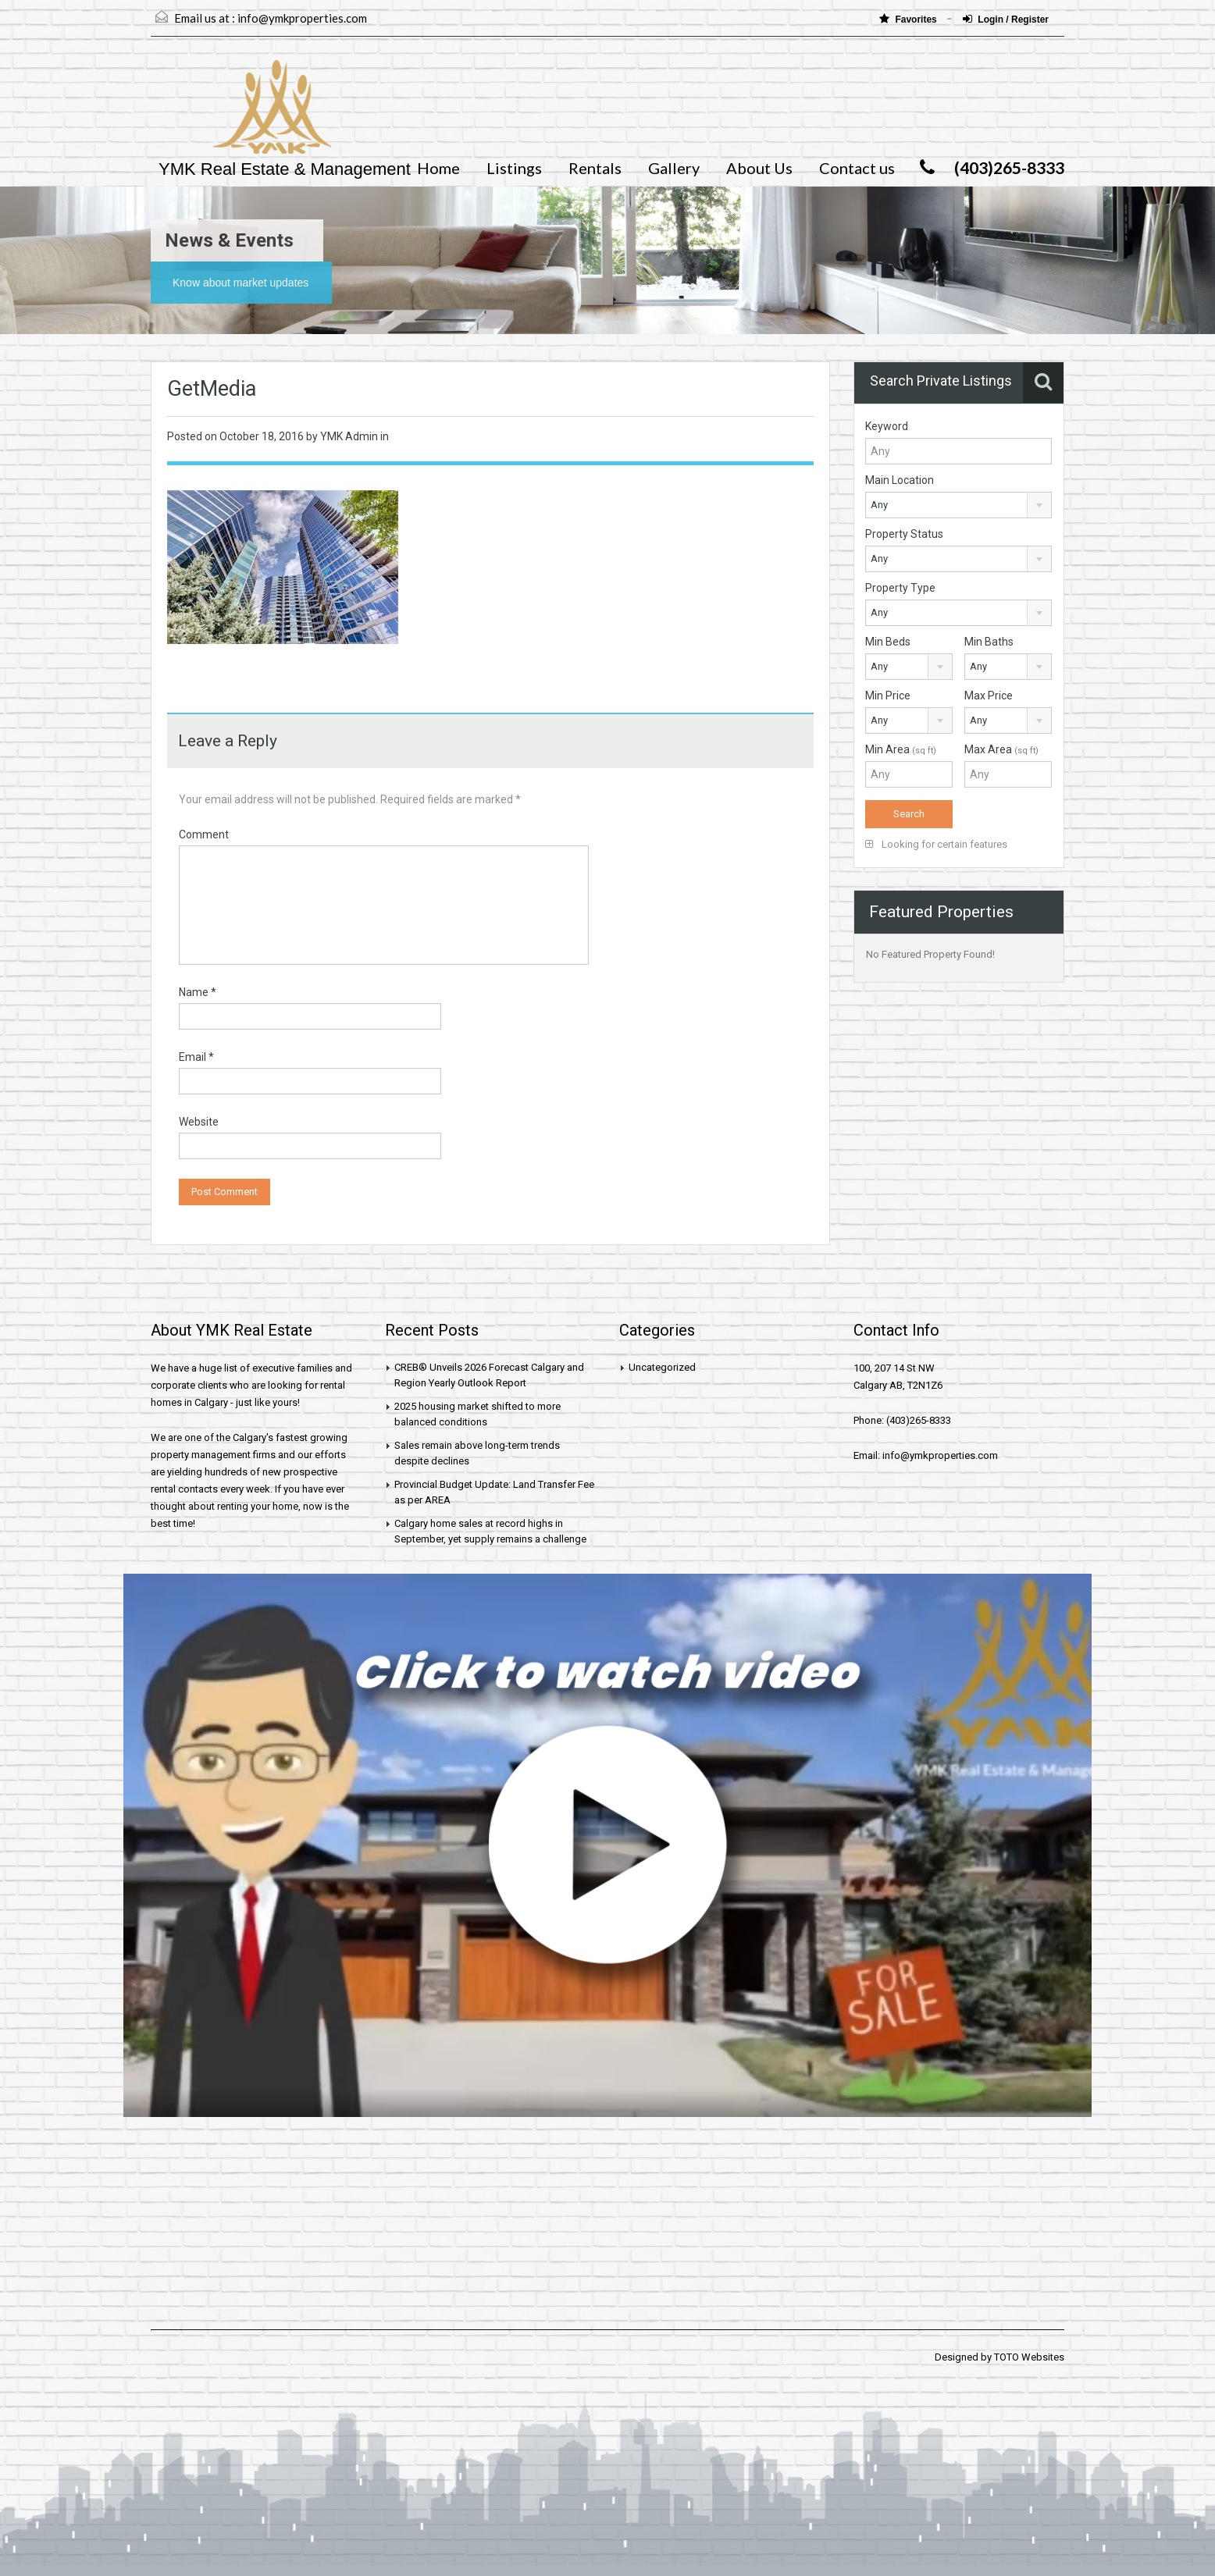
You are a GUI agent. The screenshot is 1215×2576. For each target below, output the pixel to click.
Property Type (900, 588)
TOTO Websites (1029, 2357)
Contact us (857, 167)
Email (196, 1057)
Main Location (899, 480)
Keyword (886, 426)
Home (438, 167)
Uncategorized (662, 1367)
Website (199, 1121)
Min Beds (887, 641)
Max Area (1001, 749)
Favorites (909, 19)
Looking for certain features (936, 844)
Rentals (595, 167)
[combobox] (958, 505)
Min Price (887, 695)
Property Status (904, 534)
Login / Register (1006, 19)
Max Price (988, 695)
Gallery (674, 167)
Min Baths (989, 641)
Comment (204, 834)
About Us (759, 167)
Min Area (900, 749)
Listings (514, 167)
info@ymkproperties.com (302, 18)
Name (197, 992)
